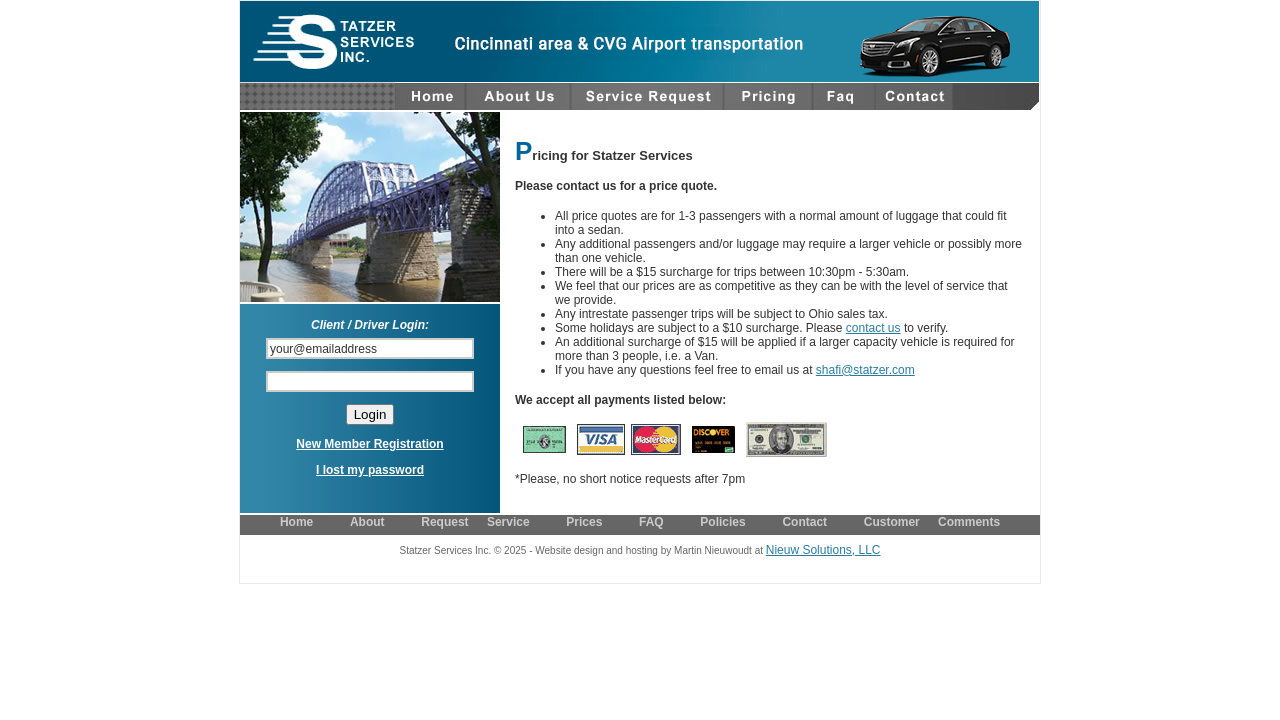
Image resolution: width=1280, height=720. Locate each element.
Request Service (475, 522)
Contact (804, 522)
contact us (873, 328)
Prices (584, 522)
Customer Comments (932, 522)
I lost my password (370, 470)
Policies (722, 522)
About (367, 522)
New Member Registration (369, 444)
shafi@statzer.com (865, 370)
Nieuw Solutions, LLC (823, 550)
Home (296, 522)
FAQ (651, 522)
